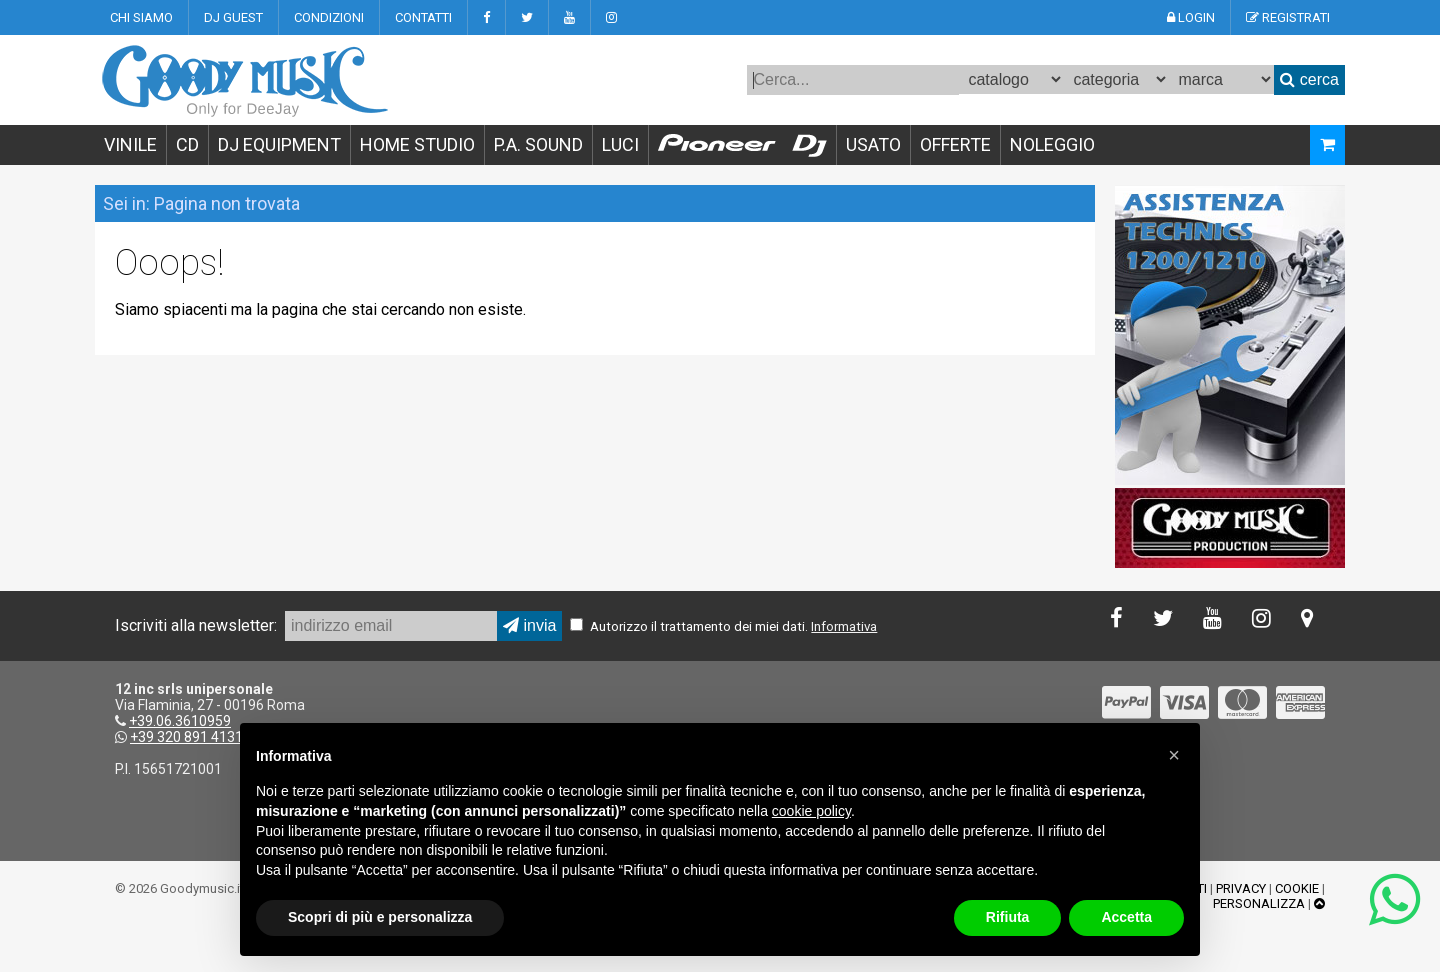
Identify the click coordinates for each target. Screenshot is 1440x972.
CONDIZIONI (329, 17)
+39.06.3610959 (180, 721)
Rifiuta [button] (1008, 917)
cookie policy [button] (811, 811)
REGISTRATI (1288, 17)
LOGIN (1191, 17)
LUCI (620, 144)
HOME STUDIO (417, 144)
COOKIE (1297, 888)
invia (529, 625)
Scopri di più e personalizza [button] (380, 917)
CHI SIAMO (141, 17)
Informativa (844, 626)
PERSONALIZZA (1259, 903)
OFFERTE (955, 144)
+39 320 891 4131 (186, 737)
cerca (1309, 79)
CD (187, 144)
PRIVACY (1241, 888)
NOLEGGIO (1052, 144)
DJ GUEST (233, 17)
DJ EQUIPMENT (279, 144)
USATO (873, 144)
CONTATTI (423, 17)
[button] (1174, 755)
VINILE (130, 144)
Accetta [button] (1126, 917)
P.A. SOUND (538, 144)
